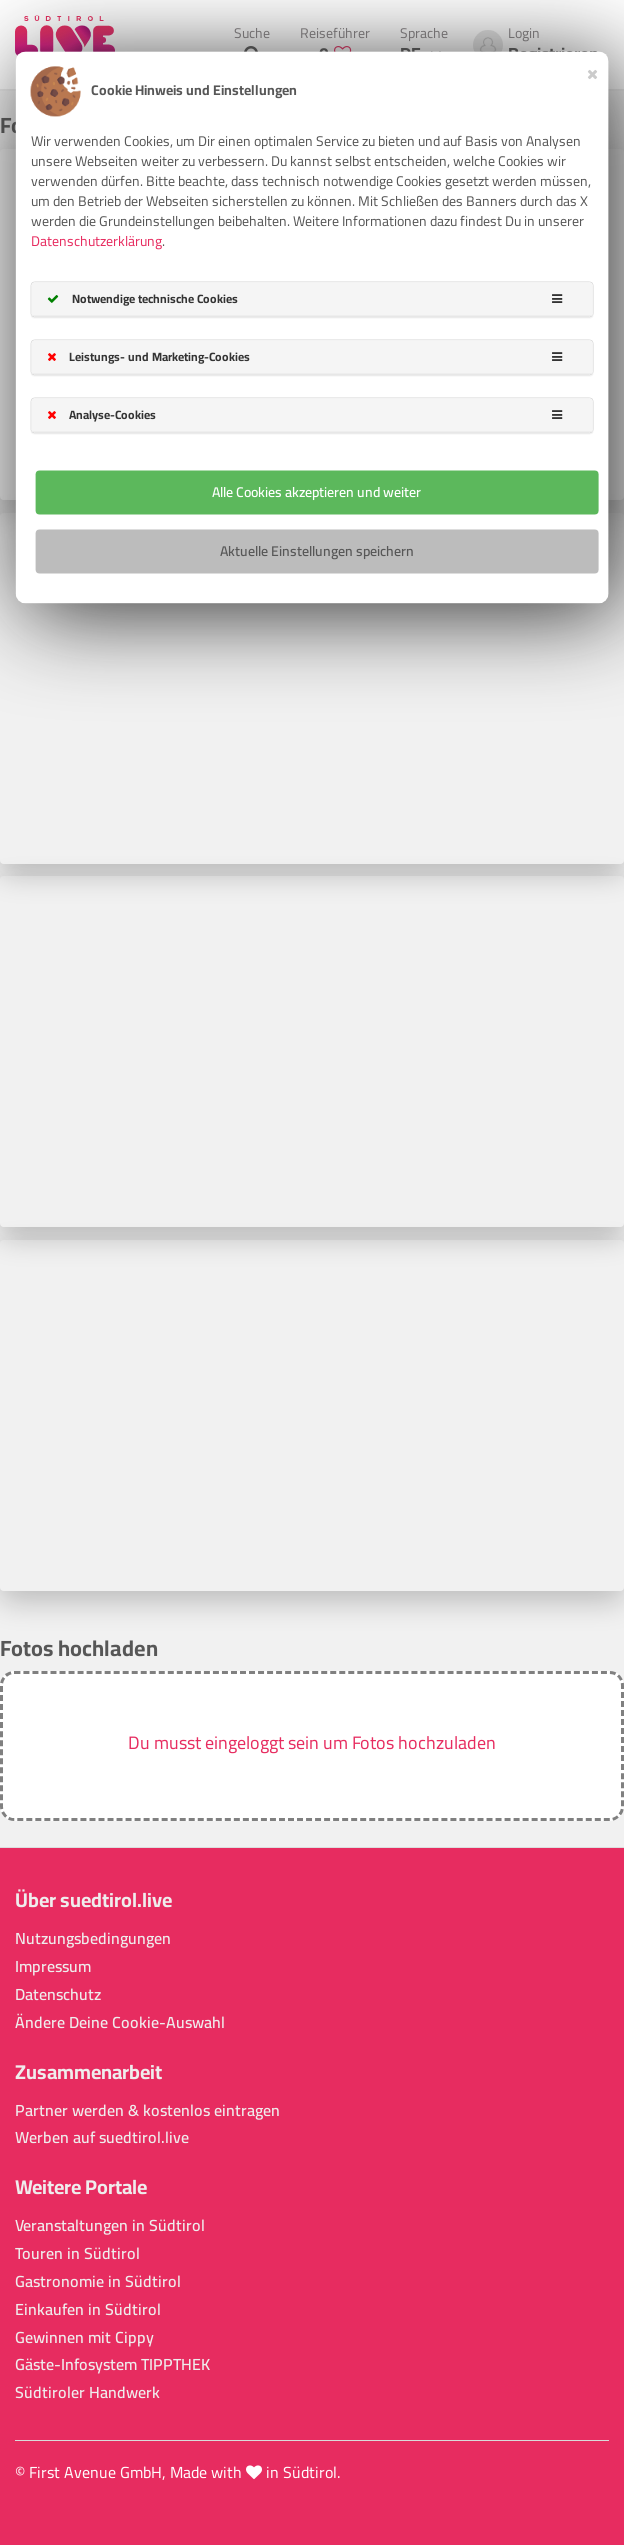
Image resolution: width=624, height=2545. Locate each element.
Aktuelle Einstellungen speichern (317, 551)
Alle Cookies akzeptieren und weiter (316, 492)
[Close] (592, 71)
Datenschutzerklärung (96, 241)
